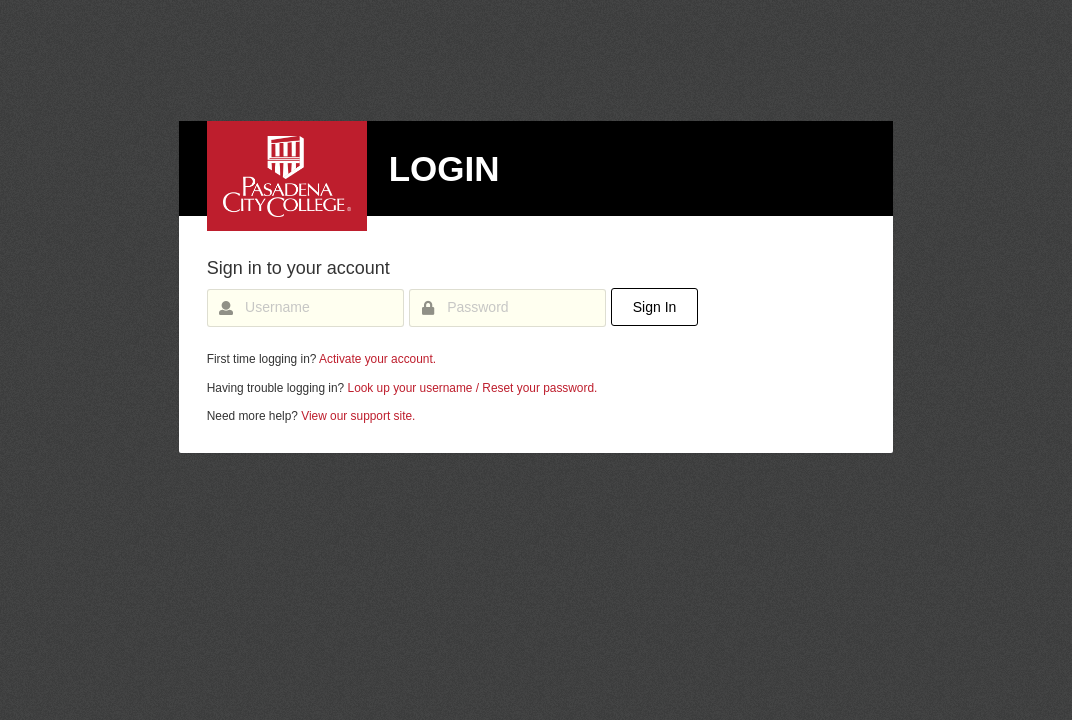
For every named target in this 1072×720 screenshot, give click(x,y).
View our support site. (358, 416)
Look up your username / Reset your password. (473, 388)
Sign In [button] (655, 307)
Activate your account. (377, 359)
